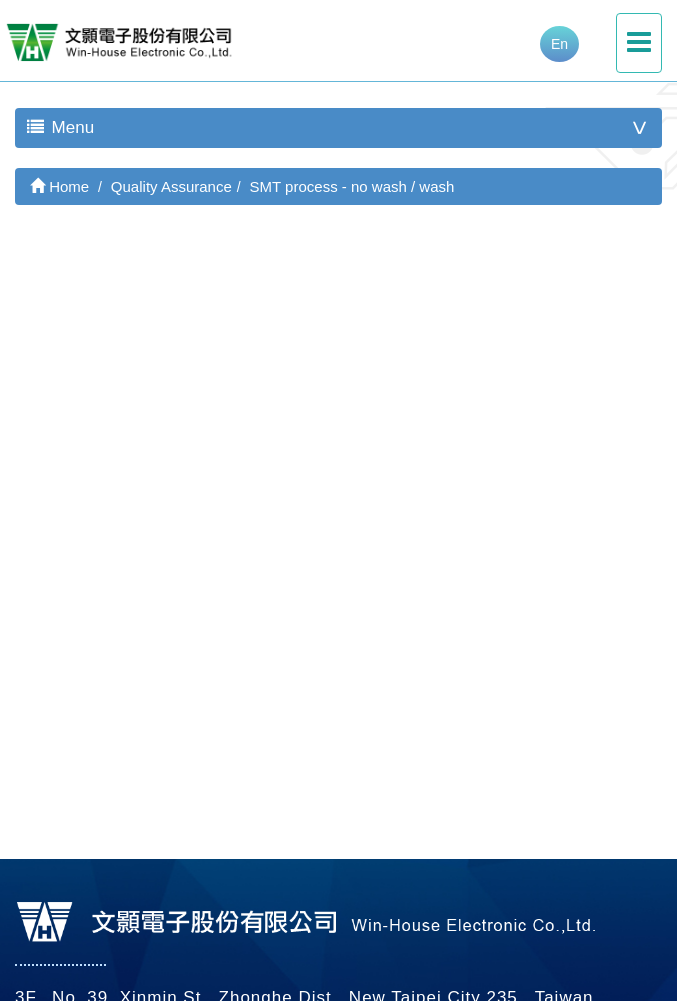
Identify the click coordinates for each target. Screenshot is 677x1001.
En (559, 44)
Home (59, 186)
